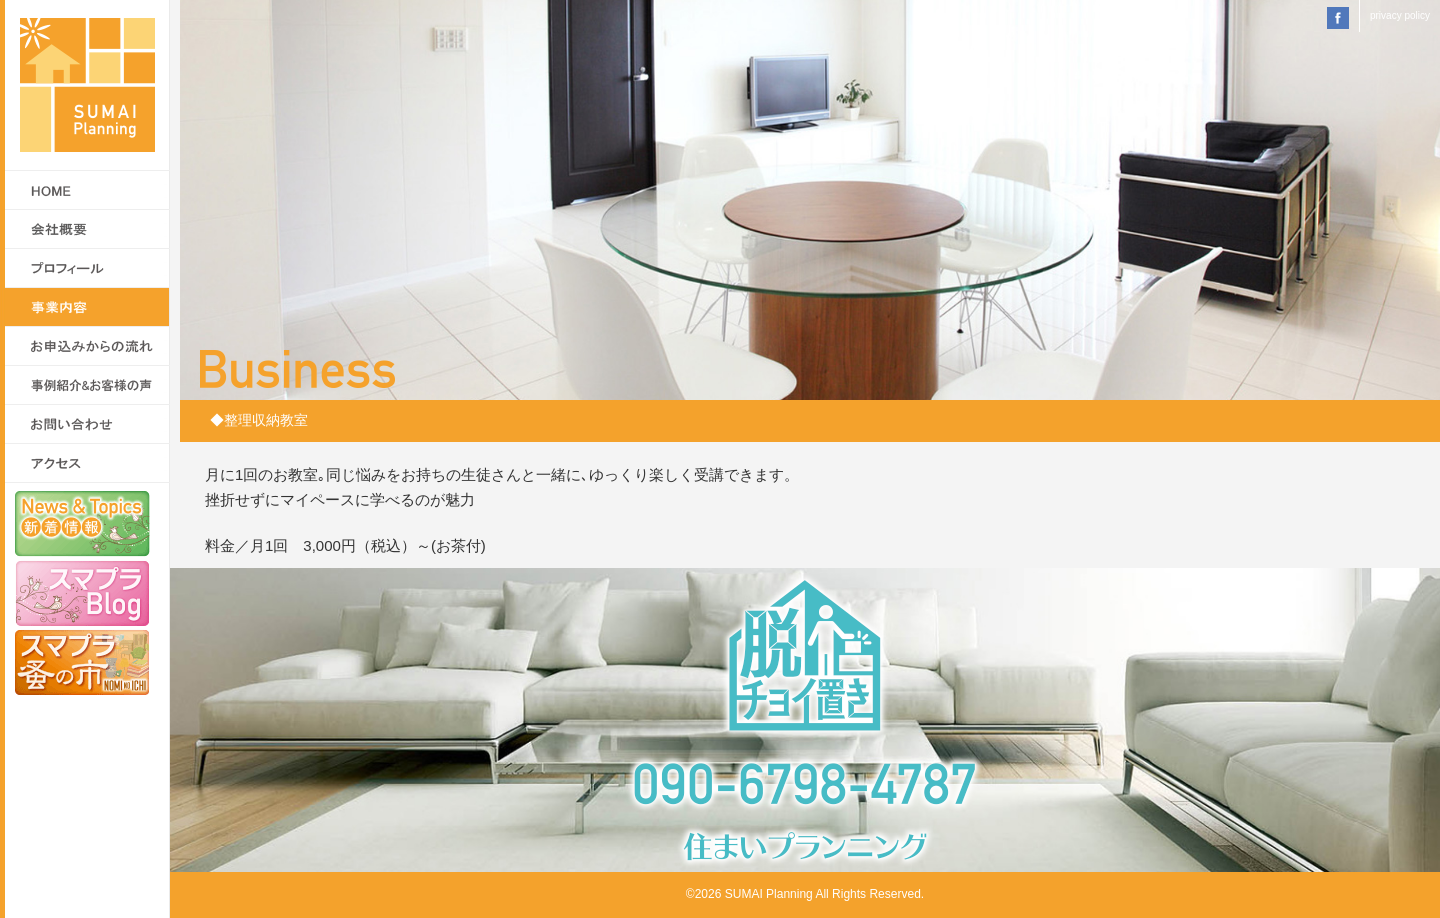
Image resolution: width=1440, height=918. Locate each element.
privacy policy (1400, 15)
